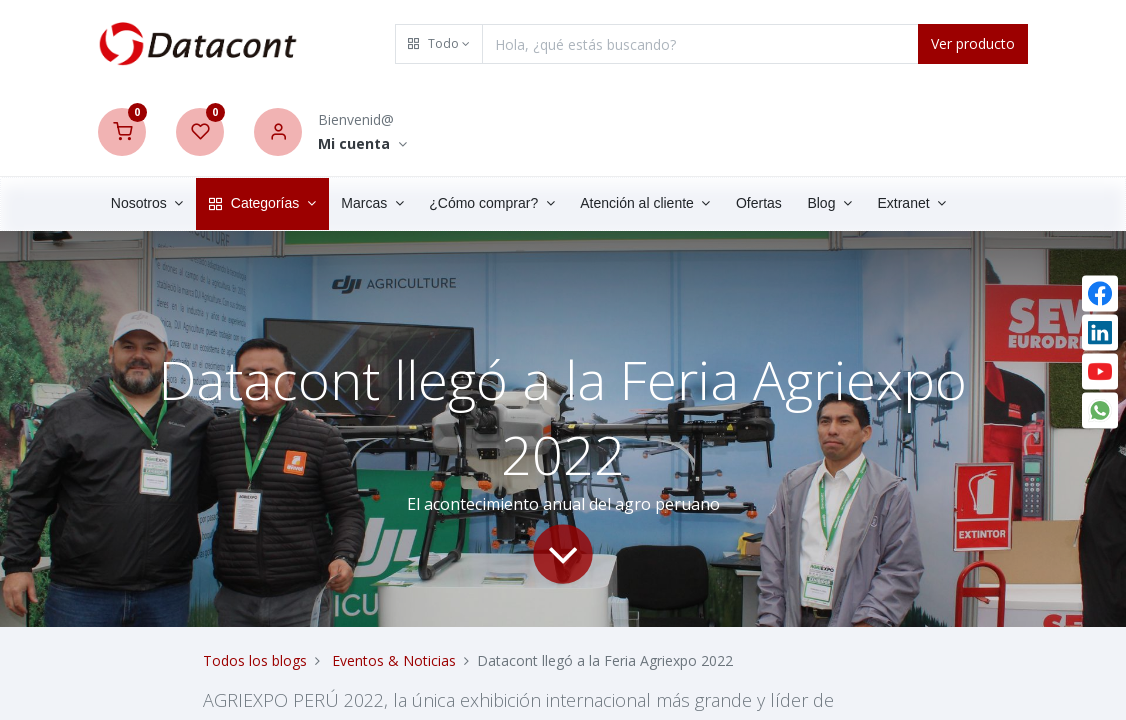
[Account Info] (362, 144)
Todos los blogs (255, 660)
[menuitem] (759, 204)
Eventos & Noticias (394, 660)
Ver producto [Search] (973, 43)
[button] (439, 44)
